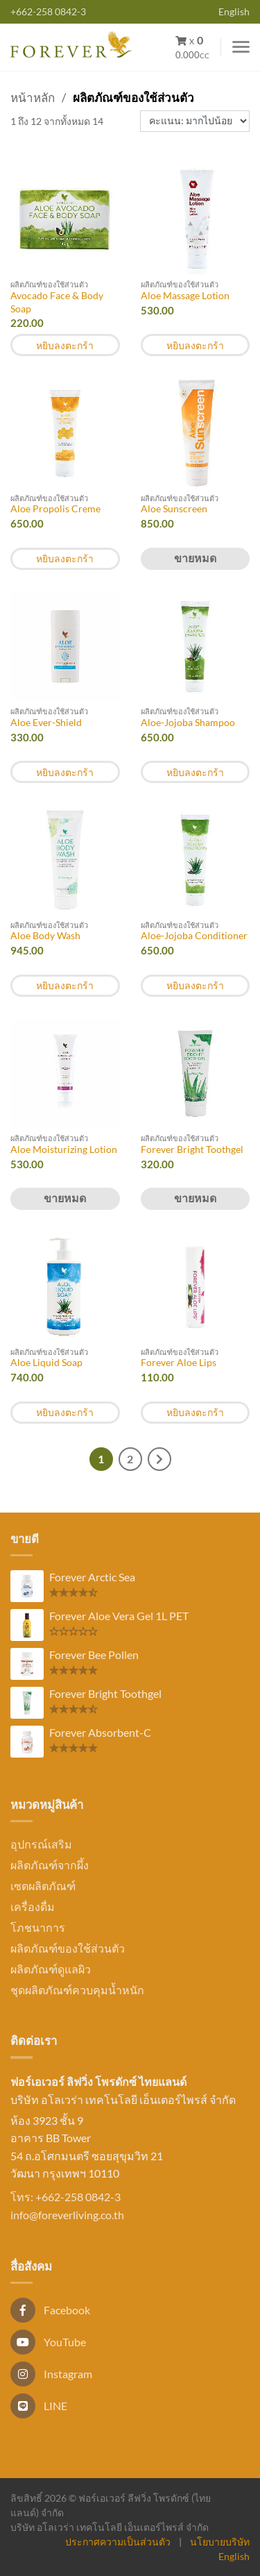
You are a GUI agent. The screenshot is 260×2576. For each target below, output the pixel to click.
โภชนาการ (37, 1927)
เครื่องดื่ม (32, 1906)
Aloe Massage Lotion (185, 295)
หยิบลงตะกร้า (65, 345)
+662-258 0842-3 (48, 11)
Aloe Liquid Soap (46, 1362)
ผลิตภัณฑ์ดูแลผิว (50, 1969)
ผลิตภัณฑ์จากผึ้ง (49, 1864)
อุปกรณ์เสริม (41, 1844)
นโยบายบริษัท (220, 2542)
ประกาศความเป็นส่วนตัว (118, 2542)
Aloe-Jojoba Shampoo (188, 722)
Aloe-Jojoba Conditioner (194, 935)
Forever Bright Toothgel (192, 1149)
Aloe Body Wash (45, 935)
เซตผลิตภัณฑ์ (43, 1885)
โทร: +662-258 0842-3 (65, 2196)
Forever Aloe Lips (178, 1362)
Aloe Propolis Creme (55, 508)
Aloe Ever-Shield (46, 722)
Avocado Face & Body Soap (56, 301)
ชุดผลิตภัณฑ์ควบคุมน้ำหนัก (77, 1989)
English (234, 11)
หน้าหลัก (32, 97)
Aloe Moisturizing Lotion (63, 1149)
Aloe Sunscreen (174, 508)
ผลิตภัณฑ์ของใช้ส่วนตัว (67, 1948)
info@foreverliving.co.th (67, 2214)
